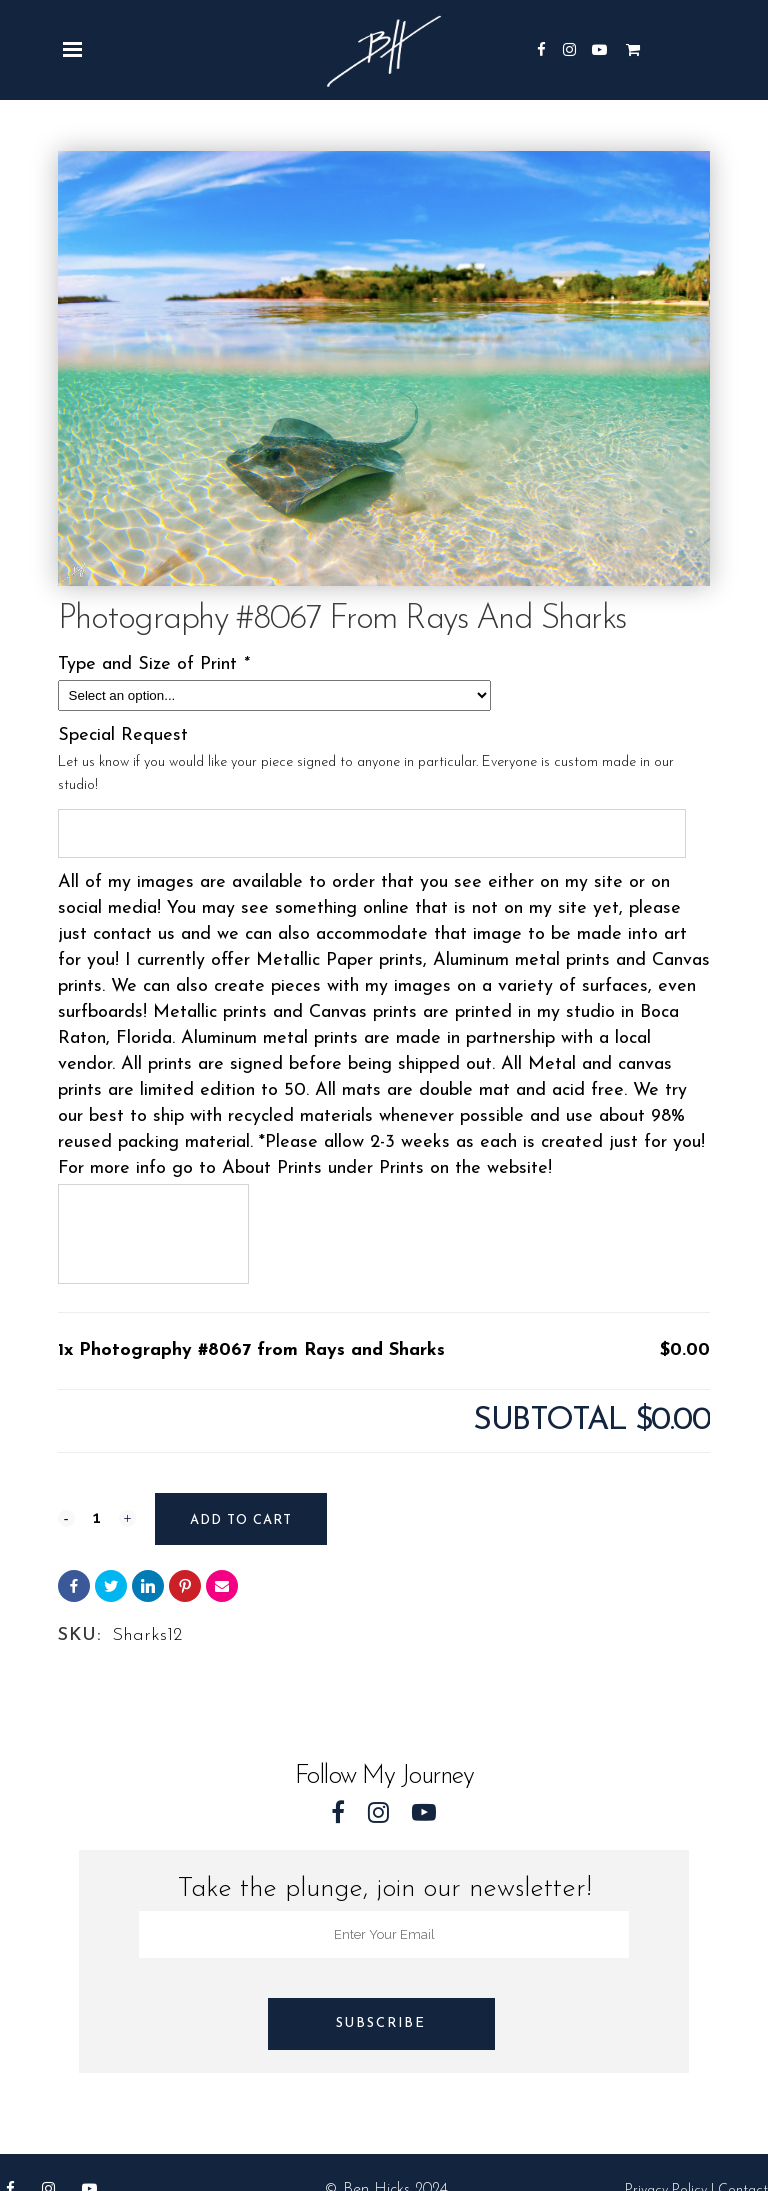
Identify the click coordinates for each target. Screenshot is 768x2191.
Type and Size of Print (156, 664)
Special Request (123, 735)
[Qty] (97, 1517)
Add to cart (241, 1520)
